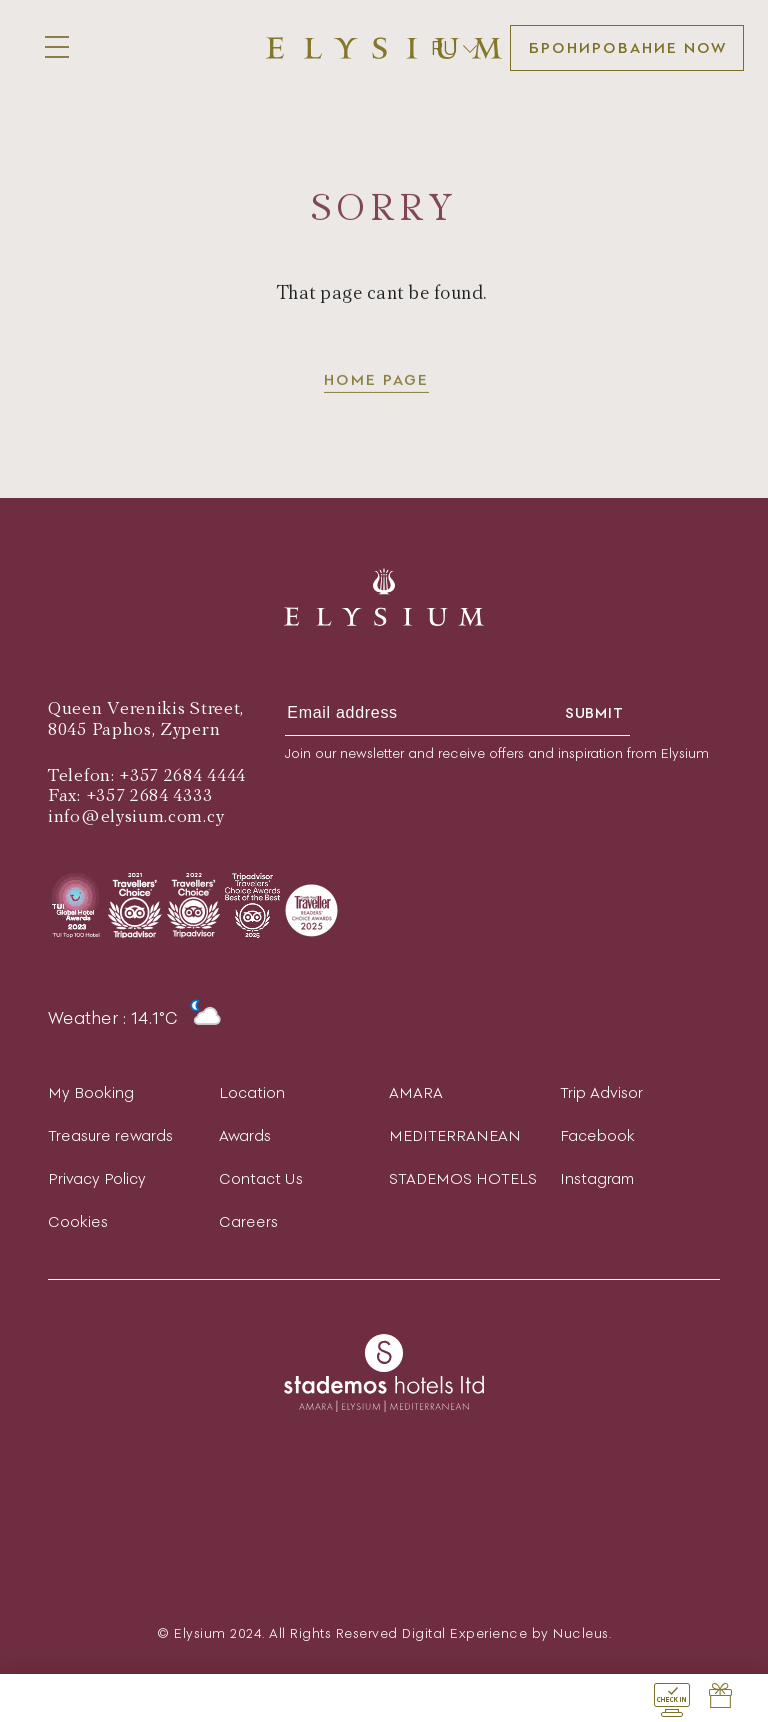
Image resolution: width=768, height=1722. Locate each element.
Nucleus (581, 1633)
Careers (248, 1221)
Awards (245, 1135)
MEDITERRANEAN (455, 1135)
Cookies (78, 1221)
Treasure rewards (110, 1135)
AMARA (416, 1092)
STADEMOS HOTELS (463, 1178)
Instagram (597, 1178)
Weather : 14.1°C (134, 1018)
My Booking (91, 1092)
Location (252, 1092)
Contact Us (261, 1178)
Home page (376, 381)
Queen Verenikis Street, (146, 708)
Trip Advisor (601, 1092)
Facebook (597, 1135)
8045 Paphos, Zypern (134, 729)
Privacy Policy (97, 1178)
